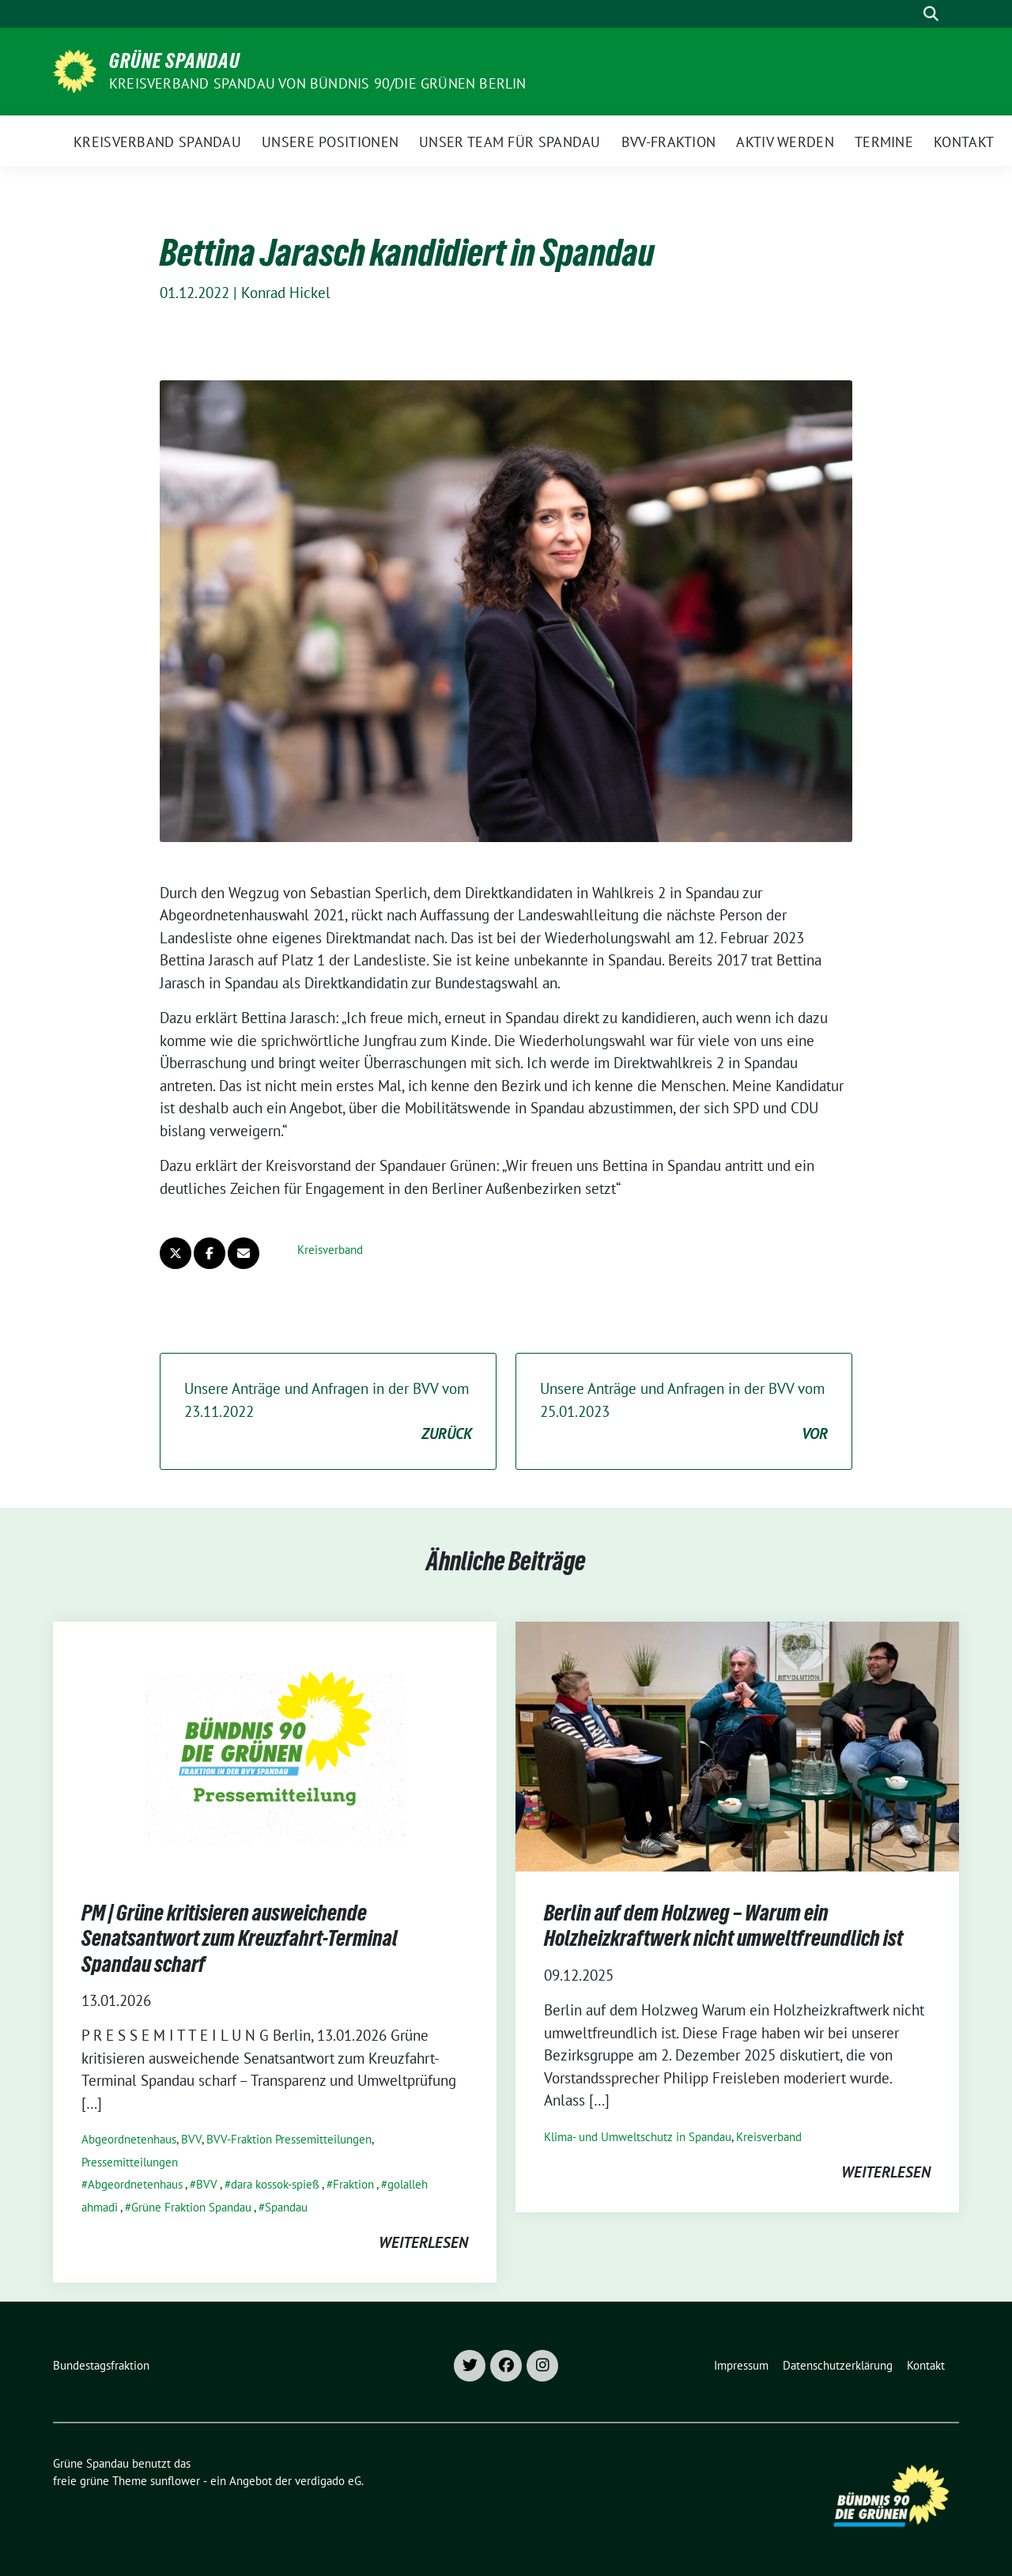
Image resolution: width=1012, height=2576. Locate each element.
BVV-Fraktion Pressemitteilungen (289, 2139)
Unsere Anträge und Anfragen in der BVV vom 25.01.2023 (684, 1412)
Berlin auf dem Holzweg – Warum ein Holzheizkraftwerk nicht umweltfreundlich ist (723, 1925)
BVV (191, 2139)
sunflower (175, 2480)
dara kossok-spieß (275, 2184)
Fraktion (353, 2184)
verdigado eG (328, 2480)
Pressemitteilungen (129, 2162)
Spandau (286, 2207)
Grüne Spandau (174, 61)
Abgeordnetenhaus (128, 2139)
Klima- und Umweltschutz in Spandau (637, 2136)
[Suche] (908, 14)
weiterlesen (423, 2242)
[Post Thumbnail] (275, 1745)
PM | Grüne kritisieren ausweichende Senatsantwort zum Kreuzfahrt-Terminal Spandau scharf (239, 1938)
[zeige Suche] (931, 14)
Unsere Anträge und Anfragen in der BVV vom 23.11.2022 (328, 1412)
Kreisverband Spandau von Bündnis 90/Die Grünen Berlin (318, 83)
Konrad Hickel (285, 292)
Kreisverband (330, 1249)
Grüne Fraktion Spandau (191, 2207)
